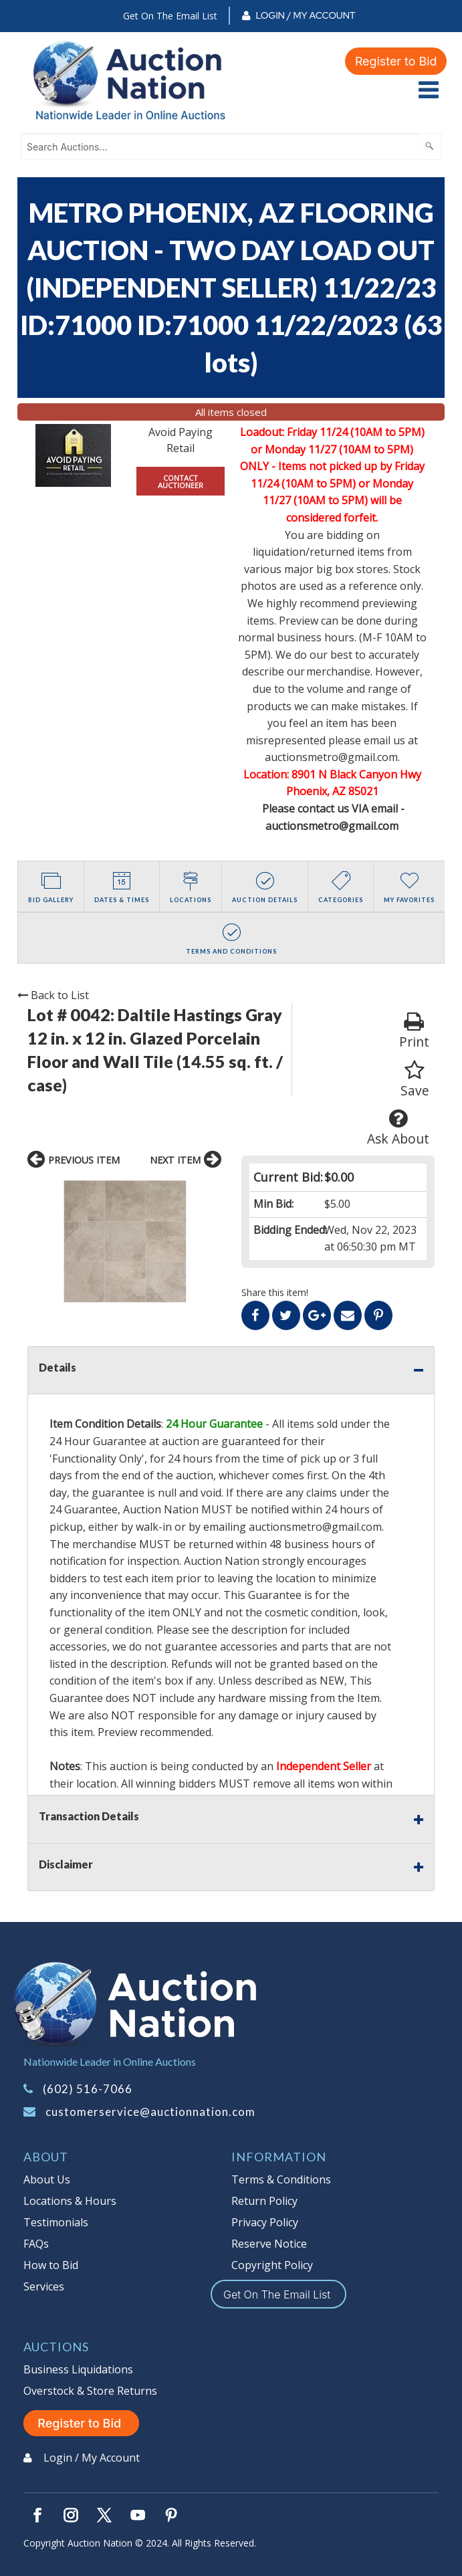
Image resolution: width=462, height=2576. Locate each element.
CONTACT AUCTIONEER (180, 481)
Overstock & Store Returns (90, 2390)
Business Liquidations (78, 2369)
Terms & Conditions (281, 2179)
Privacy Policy (264, 2222)
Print (414, 1031)
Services (43, 2286)
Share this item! (274, 1292)
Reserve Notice (269, 2243)
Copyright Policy (272, 2265)
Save (414, 1079)
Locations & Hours (69, 2200)
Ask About (398, 1128)
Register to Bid (395, 61)
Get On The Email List (170, 15)
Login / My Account (305, 15)
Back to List (53, 995)
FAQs (36, 2243)
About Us (46, 2179)
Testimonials (55, 2222)
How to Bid (50, 2265)
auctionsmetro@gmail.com (315, 1526)
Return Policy (264, 2200)
